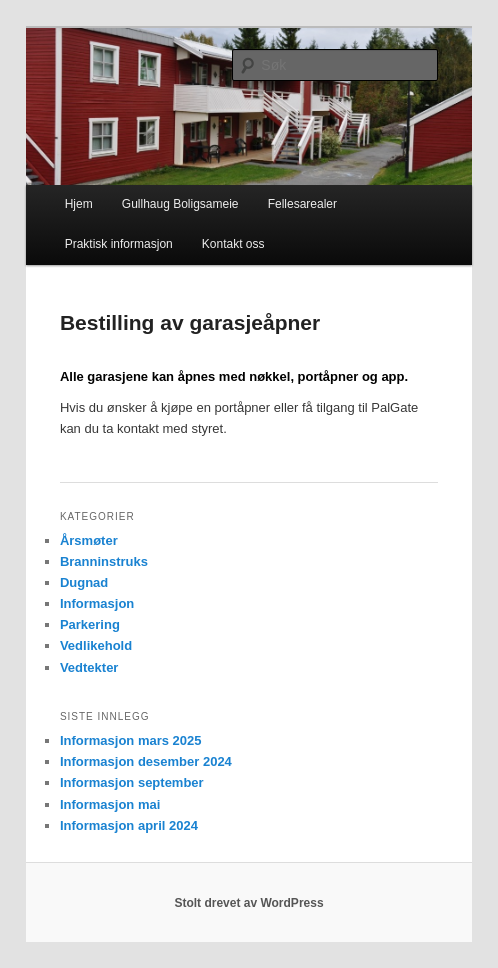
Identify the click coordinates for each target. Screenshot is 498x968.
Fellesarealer (302, 204)
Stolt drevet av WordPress (248, 903)
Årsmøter (89, 540)
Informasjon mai (110, 804)
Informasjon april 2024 (129, 825)
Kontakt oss (233, 244)
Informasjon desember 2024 (146, 761)
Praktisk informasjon (119, 244)
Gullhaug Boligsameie (180, 204)
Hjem (79, 204)
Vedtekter (89, 667)
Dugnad (84, 582)
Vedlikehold (96, 645)
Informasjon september (132, 782)
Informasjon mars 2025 (131, 740)
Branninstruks (104, 561)
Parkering (90, 624)
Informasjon (97, 603)
